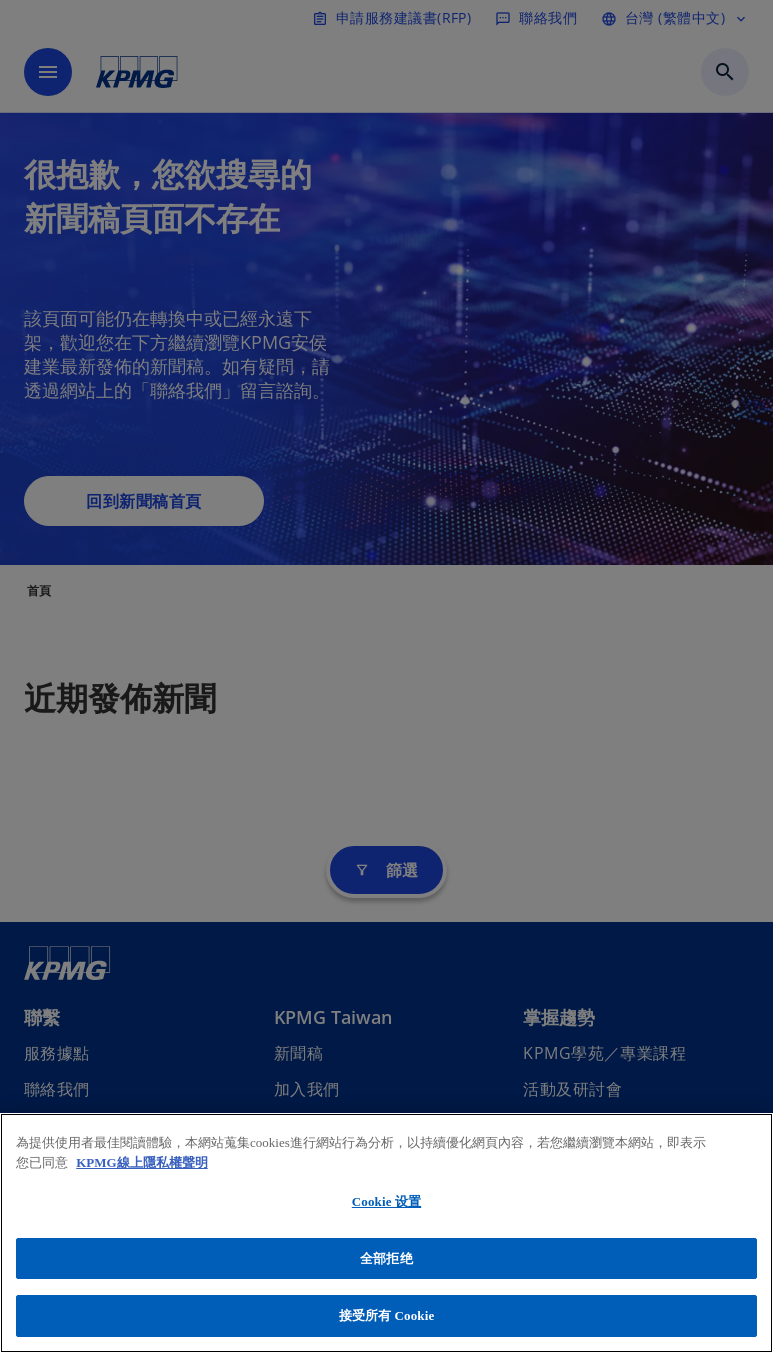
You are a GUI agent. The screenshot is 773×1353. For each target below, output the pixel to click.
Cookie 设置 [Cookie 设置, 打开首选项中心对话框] (386, 1201)
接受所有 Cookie (387, 1315)
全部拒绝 (386, 1258)
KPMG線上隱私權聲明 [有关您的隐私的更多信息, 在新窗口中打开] (141, 1162)
